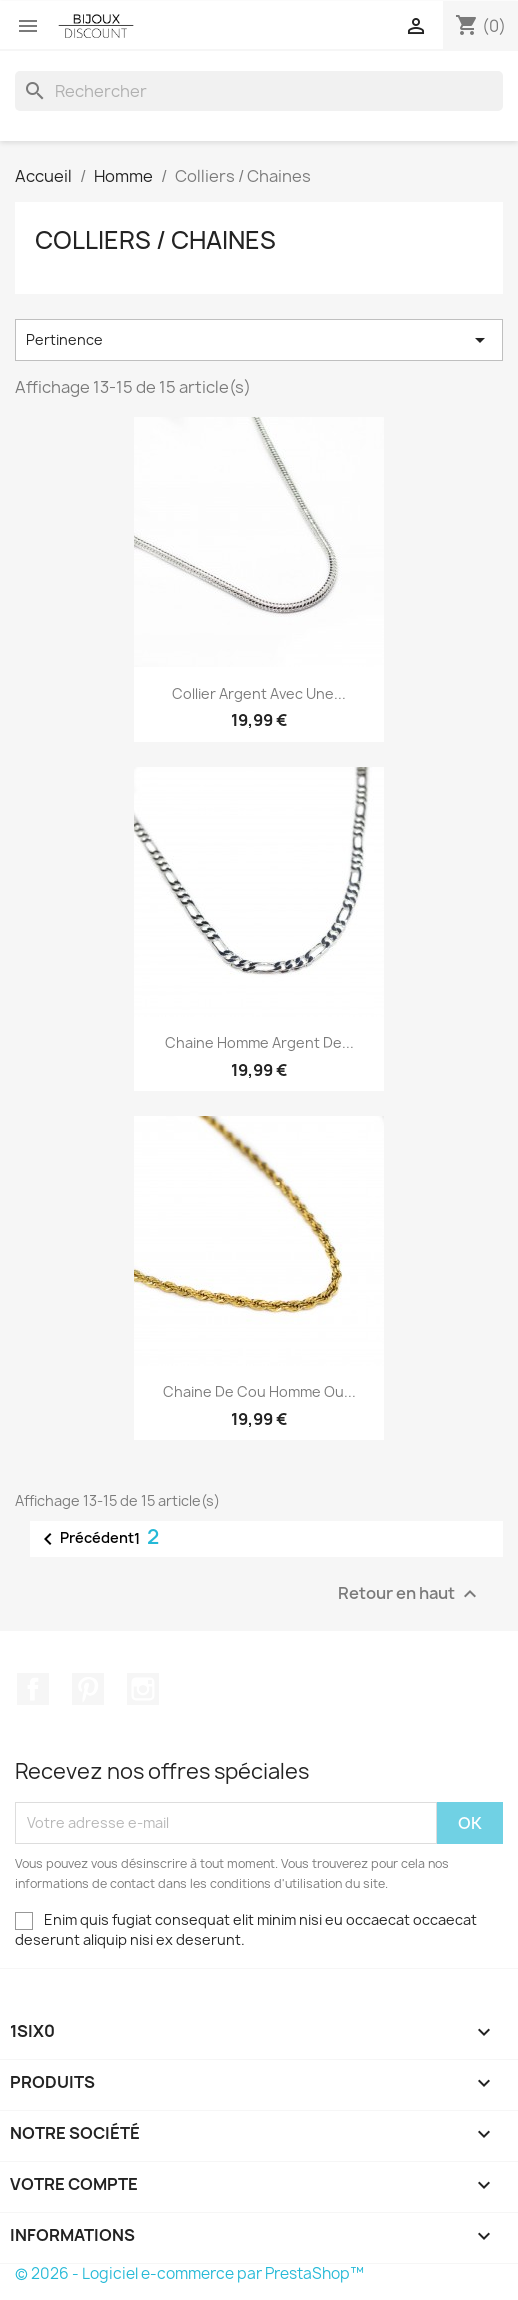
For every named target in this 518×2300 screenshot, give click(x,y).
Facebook (33, 1689)
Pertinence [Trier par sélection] (259, 340)
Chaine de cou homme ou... (259, 1391)
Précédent (85, 1539)
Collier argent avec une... (259, 693)
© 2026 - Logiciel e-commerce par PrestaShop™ (189, 2273)
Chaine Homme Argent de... (259, 1042)
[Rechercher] (259, 91)
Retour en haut (410, 1593)
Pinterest (88, 1689)
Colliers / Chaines (155, 240)
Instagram (143, 1689)
